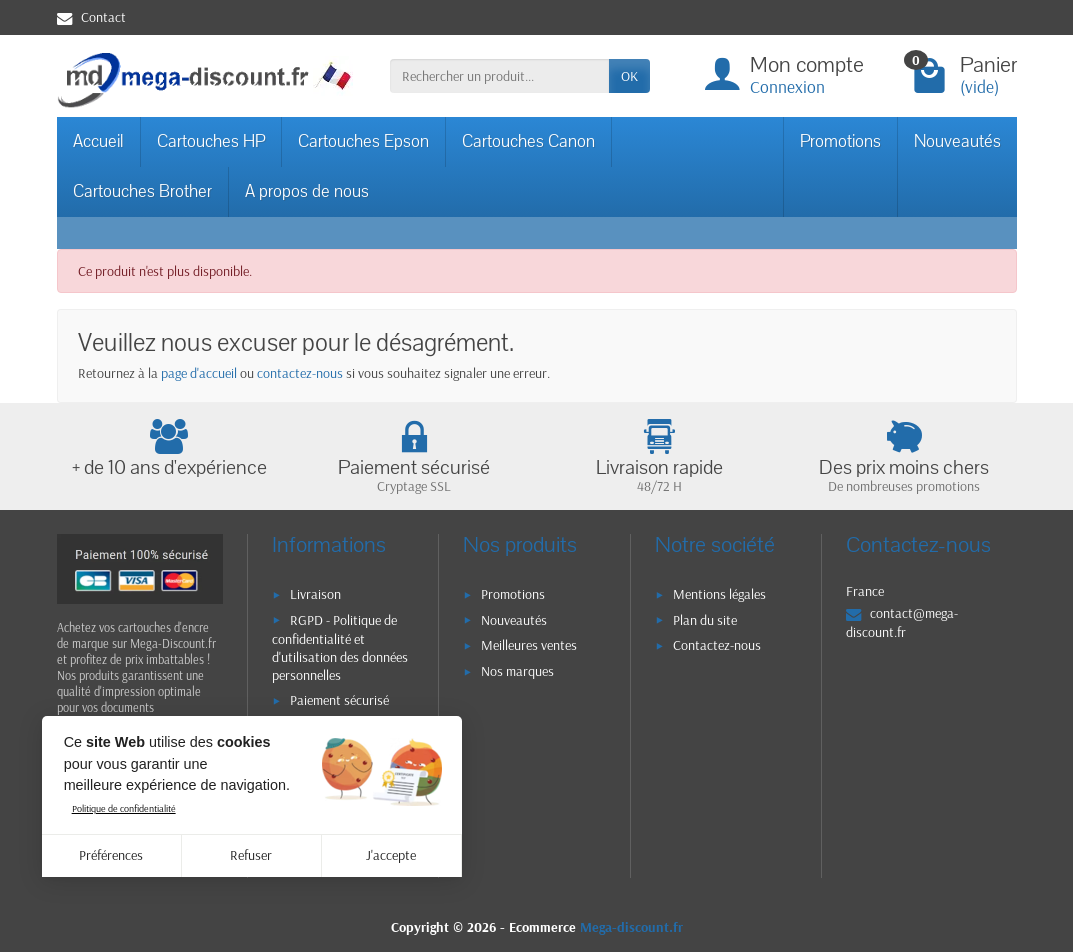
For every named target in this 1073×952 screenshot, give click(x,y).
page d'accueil (199, 373)
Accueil (98, 141)
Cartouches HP (211, 141)
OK (629, 76)
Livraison (315, 594)
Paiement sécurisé (339, 700)
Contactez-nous (717, 645)
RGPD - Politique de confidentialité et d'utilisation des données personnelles (340, 648)
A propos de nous (307, 191)
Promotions (840, 141)
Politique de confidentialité (124, 808)
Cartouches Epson (363, 141)
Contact (91, 17)
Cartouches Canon (528, 141)
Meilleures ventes (529, 645)
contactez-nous (300, 373)
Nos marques (517, 671)
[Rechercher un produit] (499, 76)
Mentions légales (719, 594)
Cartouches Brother (142, 191)
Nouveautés (957, 141)
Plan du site (705, 620)
